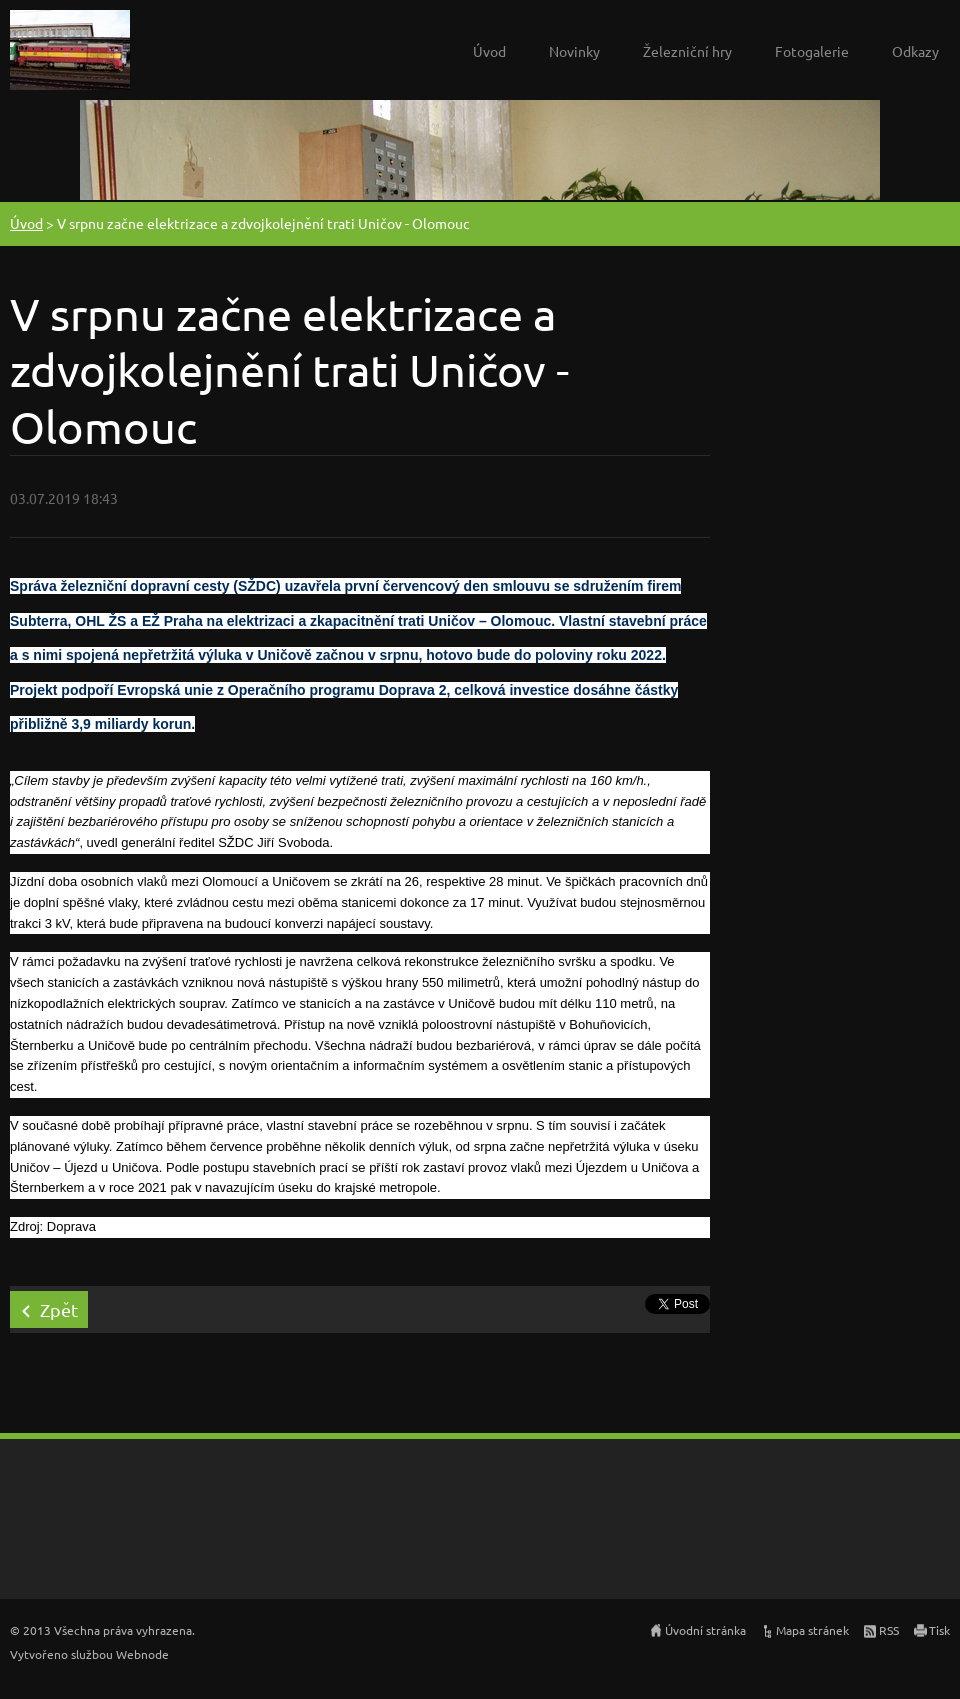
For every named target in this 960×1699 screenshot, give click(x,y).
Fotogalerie (812, 51)
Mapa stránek (812, 1630)
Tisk (939, 1630)
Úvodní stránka (705, 1630)
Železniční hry (687, 51)
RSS (889, 1630)
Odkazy (915, 51)
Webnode (142, 1654)
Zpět (59, 1309)
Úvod (489, 51)
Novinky (574, 51)
